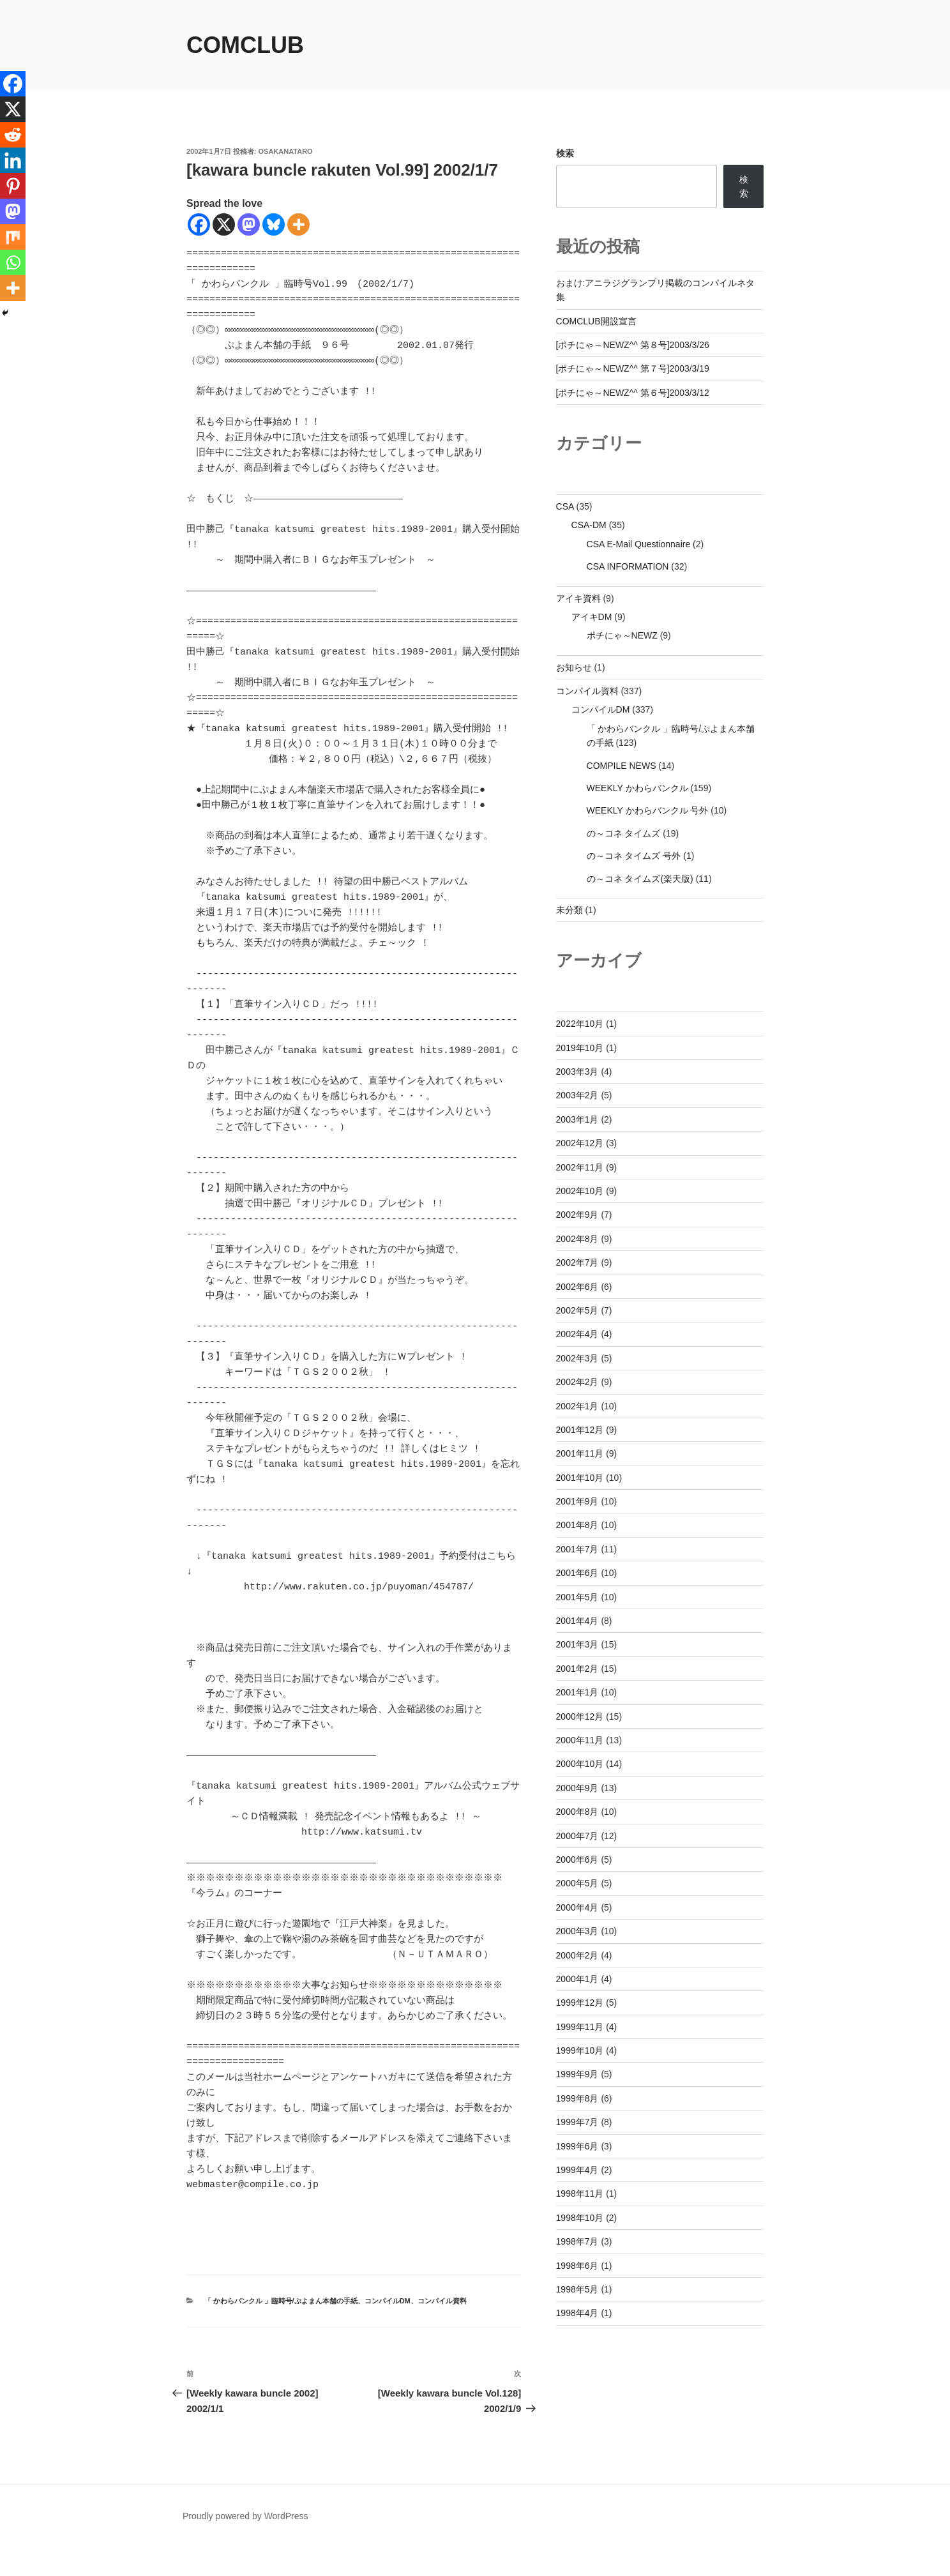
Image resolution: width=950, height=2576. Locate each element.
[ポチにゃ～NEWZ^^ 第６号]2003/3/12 (632, 393)
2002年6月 (577, 1287)
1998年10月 (580, 2218)
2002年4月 (577, 1334)
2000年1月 (577, 1979)
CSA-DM (589, 525)
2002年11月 (580, 1167)
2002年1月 (577, 1406)
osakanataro (286, 151)
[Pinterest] (13, 186)
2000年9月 (577, 1788)
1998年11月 (580, 2193)
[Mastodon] (249, 224)
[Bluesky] (273, 224)
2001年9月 (577, 1501)
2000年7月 (577, 1836)
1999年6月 (577, 2146)
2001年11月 (580, 1453)
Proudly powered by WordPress (245, 2547)
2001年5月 (577, 1597)
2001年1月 (577, 1692)
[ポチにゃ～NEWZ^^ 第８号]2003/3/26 (632, 345)
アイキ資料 (578, 598)
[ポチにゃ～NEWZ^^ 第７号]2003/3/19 (632, 368)
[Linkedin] (13, 160)
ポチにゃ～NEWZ (622, 635)
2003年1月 (577, 1119)
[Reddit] (13, 135)
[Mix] (13, 237)
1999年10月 (580, 2050)
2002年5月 (577, 1310)
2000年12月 (580, 1716)
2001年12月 (580, 1430)
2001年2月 (577, 1668)
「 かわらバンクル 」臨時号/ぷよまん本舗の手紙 (281, 2331)
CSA (565, 506)
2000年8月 (577, 1812)
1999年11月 (580, 2027)
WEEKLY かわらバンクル (637, 788)
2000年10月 (580, 1764)
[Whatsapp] (13, 262)
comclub (245, 45)
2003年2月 (577, 1095)
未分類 (569, 910)
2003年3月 (577, 1071)
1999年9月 (577, 2074)
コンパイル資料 (442, 2331)
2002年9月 (577, 1214)
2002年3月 (577, 1358)
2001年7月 (577, 1549)
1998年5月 (577, 2289)
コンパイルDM (388, 2331)
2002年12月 (580, 1143)
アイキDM (591, 617)
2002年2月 (577, 1382)
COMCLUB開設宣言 (596, 321)
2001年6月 (577, 1573)
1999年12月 (580, 2002)
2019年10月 (580, 1048)
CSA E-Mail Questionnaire (639, 544)
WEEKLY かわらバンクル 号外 (648, 810)
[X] (224, 224)
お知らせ (574, 667)
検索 (565, 153)
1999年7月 (577, 2122)
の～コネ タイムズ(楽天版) (640, 879)
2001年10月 (580, 1478)
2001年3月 (577, 1644)
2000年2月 (577, 1955)
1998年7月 (577, 2241)
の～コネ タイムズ (624, 833)
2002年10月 (580, 1191)
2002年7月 (577, 1262)
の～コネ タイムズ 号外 (634, 856)
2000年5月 (577, 1883)
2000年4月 (577, 1907)
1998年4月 (577, 2313)
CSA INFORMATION (628, 566)
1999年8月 (577, 2098)
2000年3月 (577, 1931)
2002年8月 (577, 1239)
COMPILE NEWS (621, 766)
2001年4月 (577, 1621)
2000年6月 (577, 1859)
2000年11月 (580, 1740)
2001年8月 (577, 1525)
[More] (298, 224)
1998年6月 (577, 2266)
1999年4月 (577, 2170)
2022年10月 (580, 1024)
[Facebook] (199, 224)
